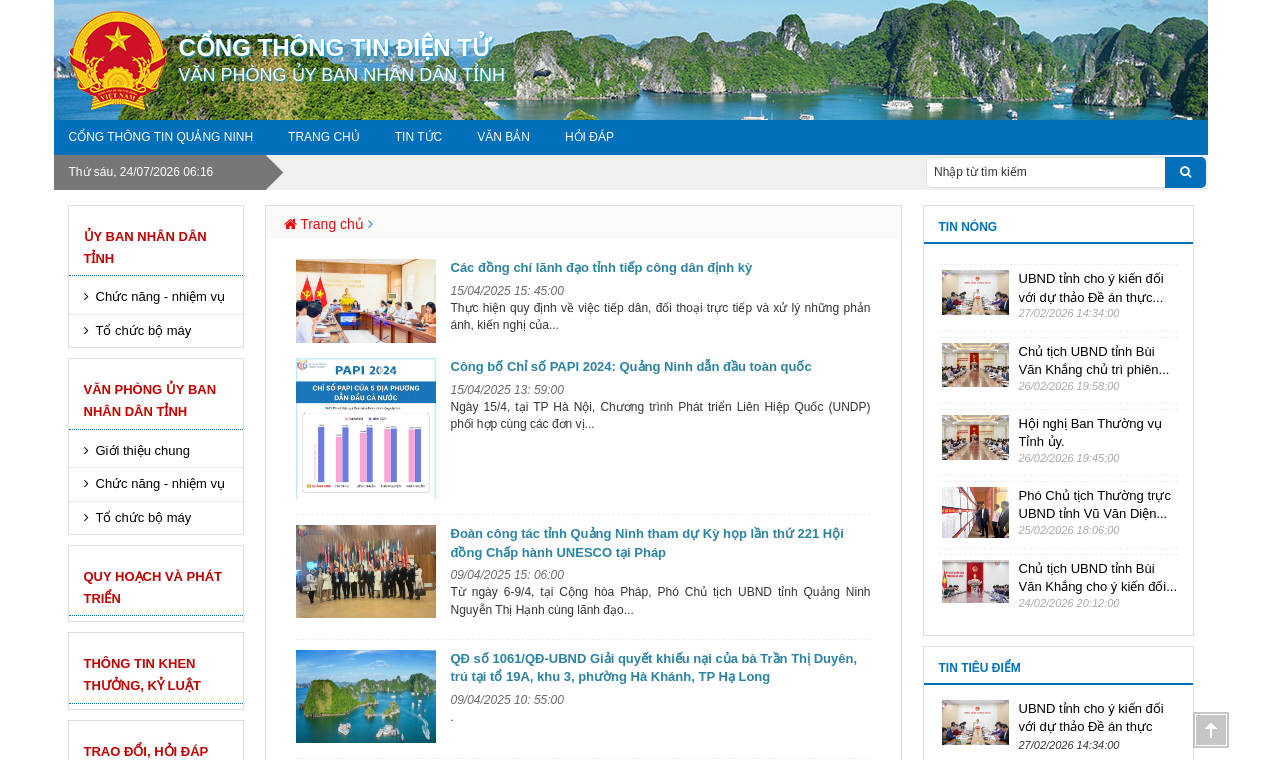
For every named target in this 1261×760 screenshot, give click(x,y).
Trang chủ (324, 137)
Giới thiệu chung (143, 450)
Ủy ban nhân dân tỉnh (145, 247)
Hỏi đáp (589, 137)
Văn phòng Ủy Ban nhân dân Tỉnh (150, 400)
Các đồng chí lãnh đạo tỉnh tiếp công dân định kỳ (602, 267)
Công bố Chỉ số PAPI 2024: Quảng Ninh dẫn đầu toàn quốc (631, 366)
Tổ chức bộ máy (144, 330)
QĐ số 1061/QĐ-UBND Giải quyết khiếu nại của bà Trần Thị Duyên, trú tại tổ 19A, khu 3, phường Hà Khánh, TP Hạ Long (654, 668)
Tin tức (418, 137)
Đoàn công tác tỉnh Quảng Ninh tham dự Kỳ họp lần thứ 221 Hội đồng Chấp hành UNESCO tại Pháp (647, 543)
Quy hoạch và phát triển (153, 587)
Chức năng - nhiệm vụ (161, 296)
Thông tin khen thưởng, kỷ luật (142, 674)
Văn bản (503, 137)
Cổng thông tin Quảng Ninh (161, 137)
